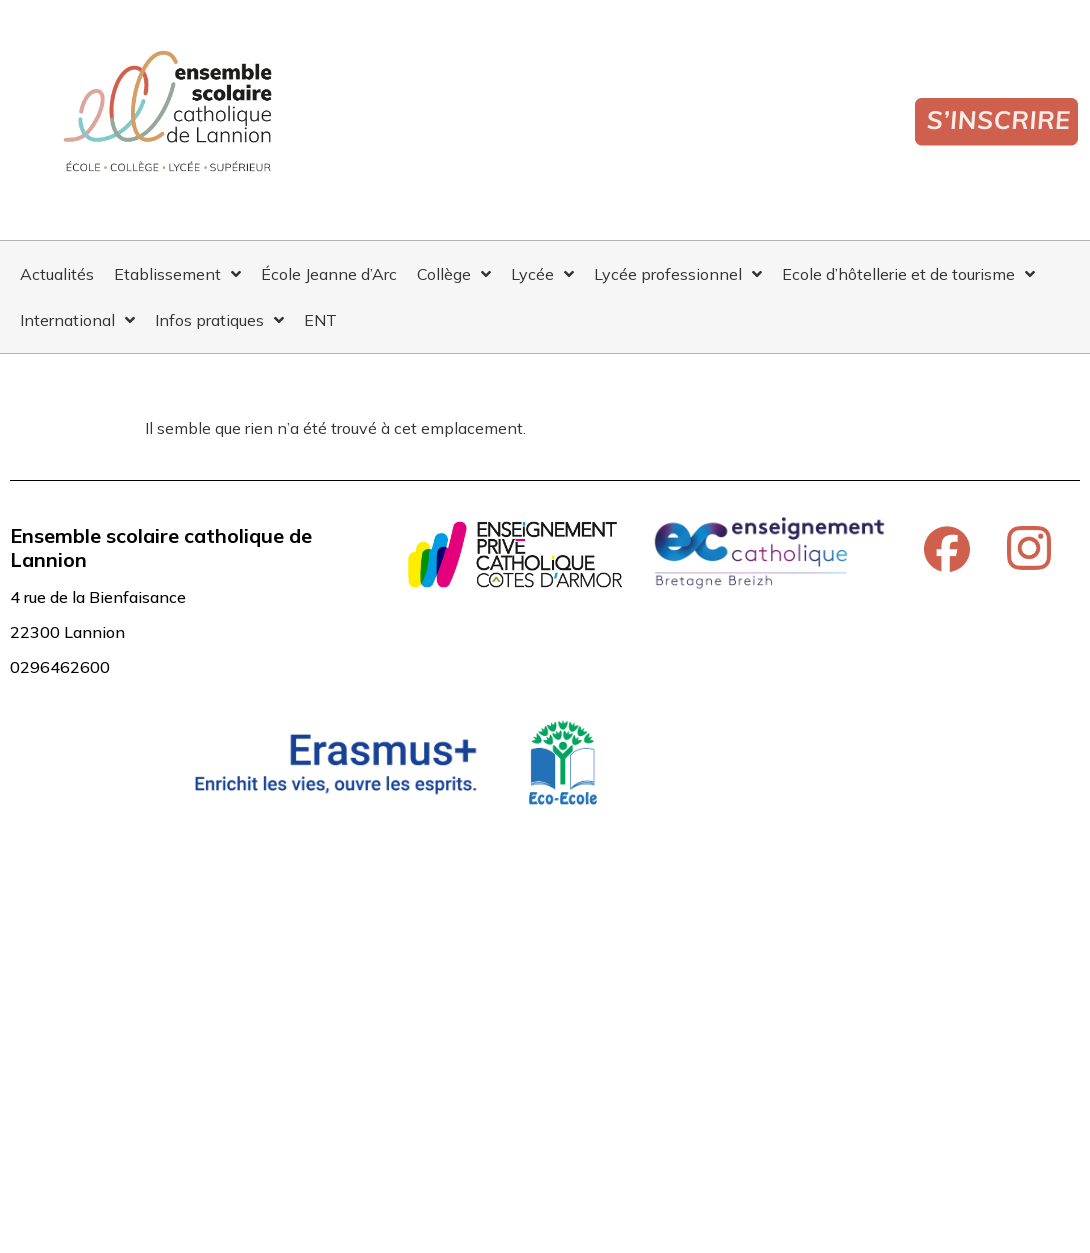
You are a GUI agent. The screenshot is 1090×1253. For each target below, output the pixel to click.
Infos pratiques (219, 320)
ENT (320, 320)
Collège (454, 274)
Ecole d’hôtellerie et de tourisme (908, 274)
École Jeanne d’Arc (329, 274)
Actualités (57, 274)
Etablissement (177, 274)
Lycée (542, 274)
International (77, 320)
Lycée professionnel (678, 274)
